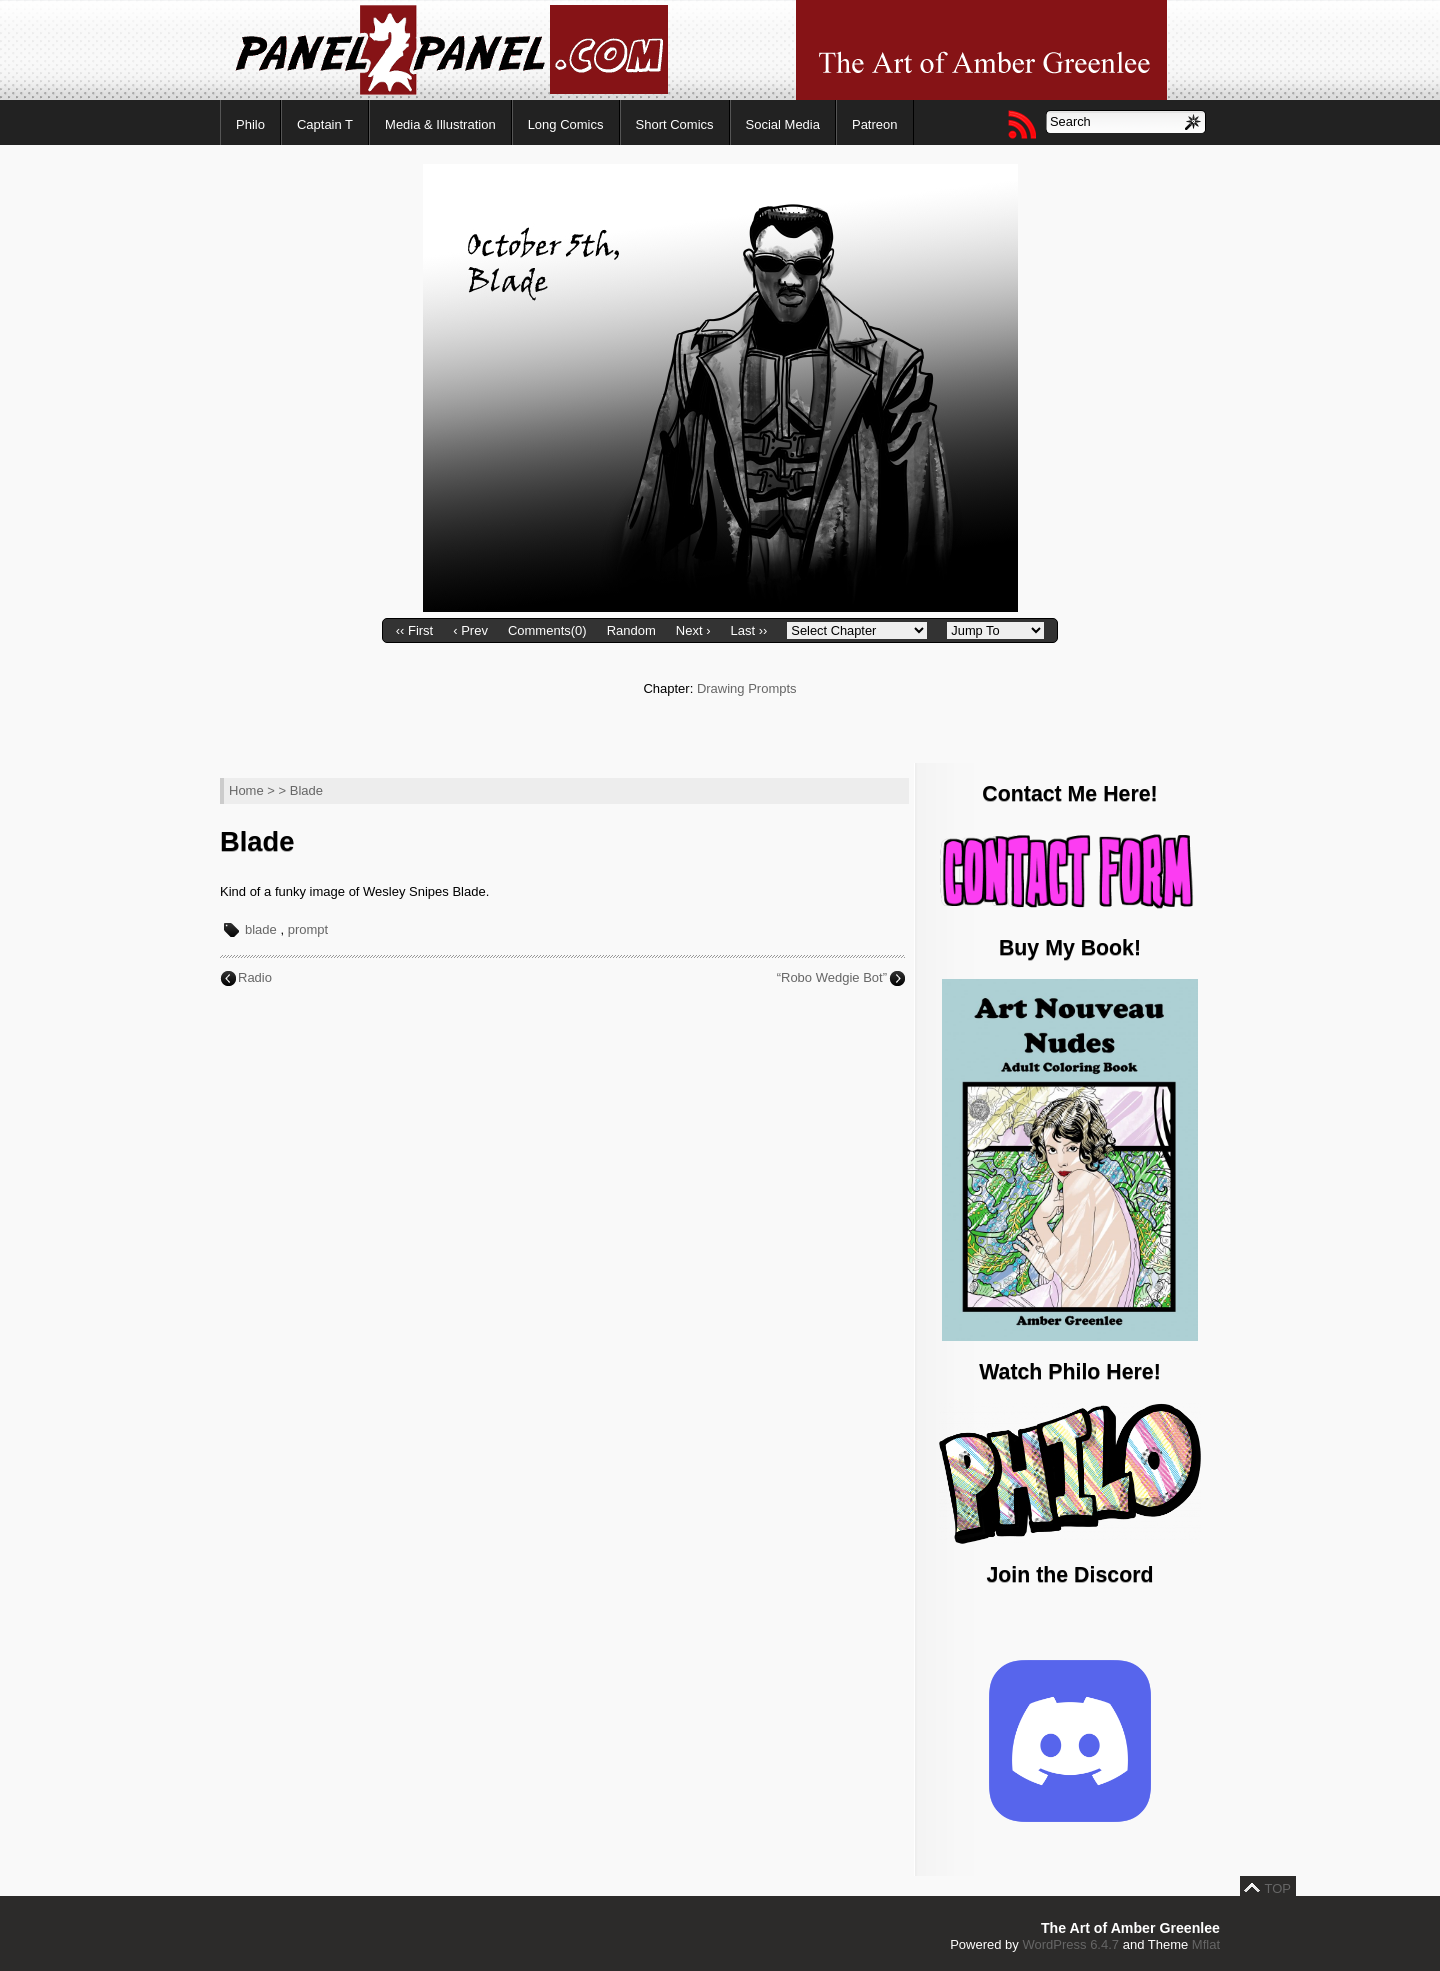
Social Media (783, 124)
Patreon (875, 124)
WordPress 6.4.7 (1070, 1944)
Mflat (1206, 1944)
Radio (255, 977)
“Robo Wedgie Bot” (832, 977)
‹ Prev (470, 630)
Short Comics (675, 124)
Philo (250, 124)
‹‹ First (415, 630)
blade (261, 929)
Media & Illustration (440, 124)
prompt (308, 929)
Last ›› (748, 630)
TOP (1278, 1888)
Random (631, 630)
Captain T (325, 124)
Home (246, 790)
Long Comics (566, 124)
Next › (693, 630)
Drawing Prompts (747, 688)
